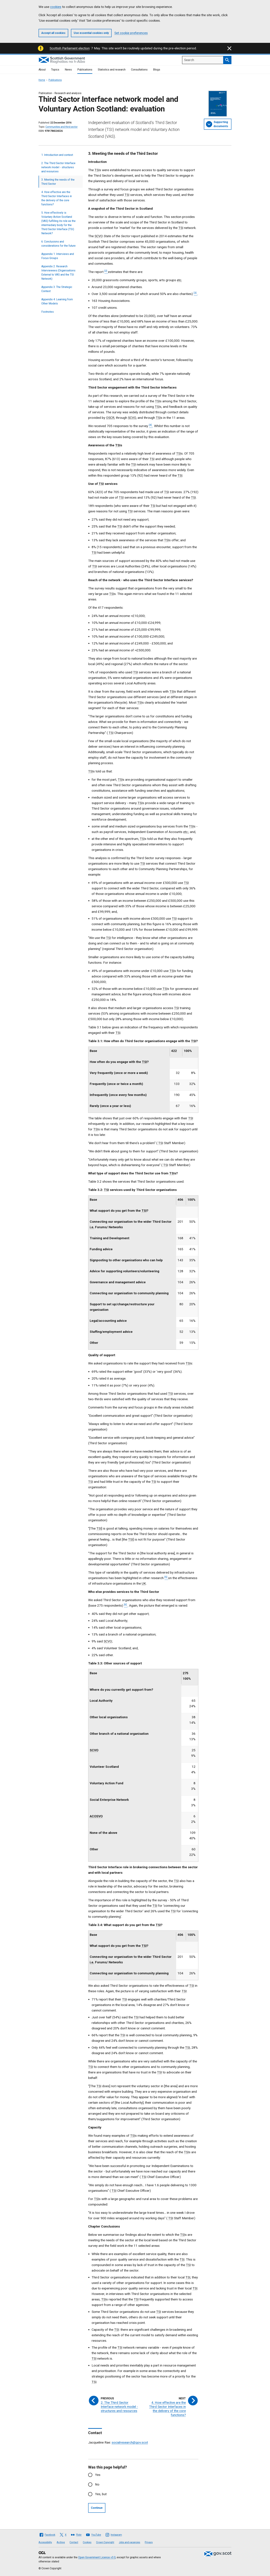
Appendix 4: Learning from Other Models (57, 301)
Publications (84, 69)
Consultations (139, 69)
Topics (55, 69)
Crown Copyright (105, 2542)
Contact (74, 2542)
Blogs (156, 69)
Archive (61, 2542)
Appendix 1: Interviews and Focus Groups (57, 256)
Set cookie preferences (131, 33)
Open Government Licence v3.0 (97, 2557)
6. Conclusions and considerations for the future (58, 243)
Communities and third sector (61, 126)
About (42, 69)
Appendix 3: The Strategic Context (56, 289)
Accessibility (45, 2542)
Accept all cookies (53, 33)
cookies (55, 7)
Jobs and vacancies (129, 2542)
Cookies (87, 2542)
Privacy (149, 2542)
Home (42, 80)
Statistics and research (112, 69)
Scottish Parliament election (70, 48)
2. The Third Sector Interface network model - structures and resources (58, 167)
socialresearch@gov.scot (130, 2442)
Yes (97, 2475)
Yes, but (101, 2494)
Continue (97, 2507)
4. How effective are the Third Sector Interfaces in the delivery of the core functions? (56, 198)
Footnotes (47, 311)
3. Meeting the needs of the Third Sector (58, 181)
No (97, 2484)
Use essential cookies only (91, 33)
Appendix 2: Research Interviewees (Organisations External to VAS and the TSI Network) (58, 272)
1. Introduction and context (57, 155)
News (68, 69)
